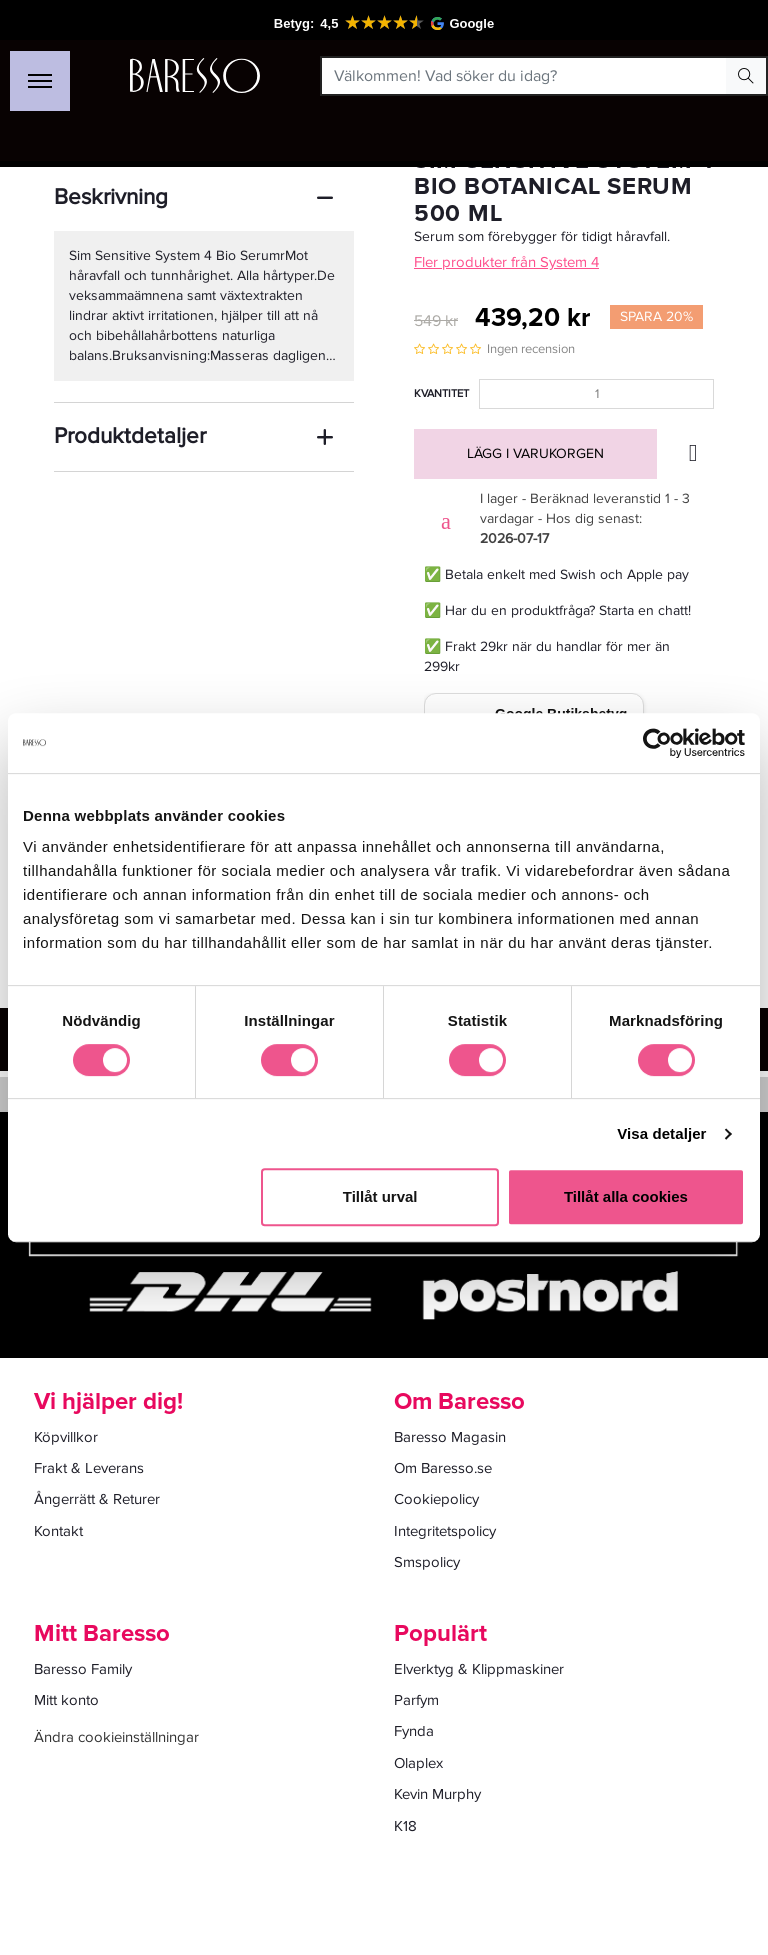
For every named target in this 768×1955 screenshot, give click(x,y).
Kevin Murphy (437, 1794)
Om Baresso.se (443, 1468)
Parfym (416, 1700)
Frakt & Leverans (89, 1468)
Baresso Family (83, 1669)
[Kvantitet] (596, 394)
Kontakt (58, 1531)
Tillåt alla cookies (626, 1196)
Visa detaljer (661, 1133)
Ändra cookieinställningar (116, 1737)
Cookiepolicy (436, 1499)
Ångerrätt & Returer (97, 1499)
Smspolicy (427, 1562)
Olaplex (418, 1763)
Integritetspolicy (445, 1531)
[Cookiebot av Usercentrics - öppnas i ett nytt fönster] (657, 743)
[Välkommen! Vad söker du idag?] (524, 76)
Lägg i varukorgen (535, 453)
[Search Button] (746, 76)
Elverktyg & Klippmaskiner (479, 1669)
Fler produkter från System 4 (506, 262)
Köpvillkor (66, 1437)
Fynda (414, 1731)
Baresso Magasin (450, 1437)
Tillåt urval (380, 1196)
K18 (405, 1826)
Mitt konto (66, 1700)
